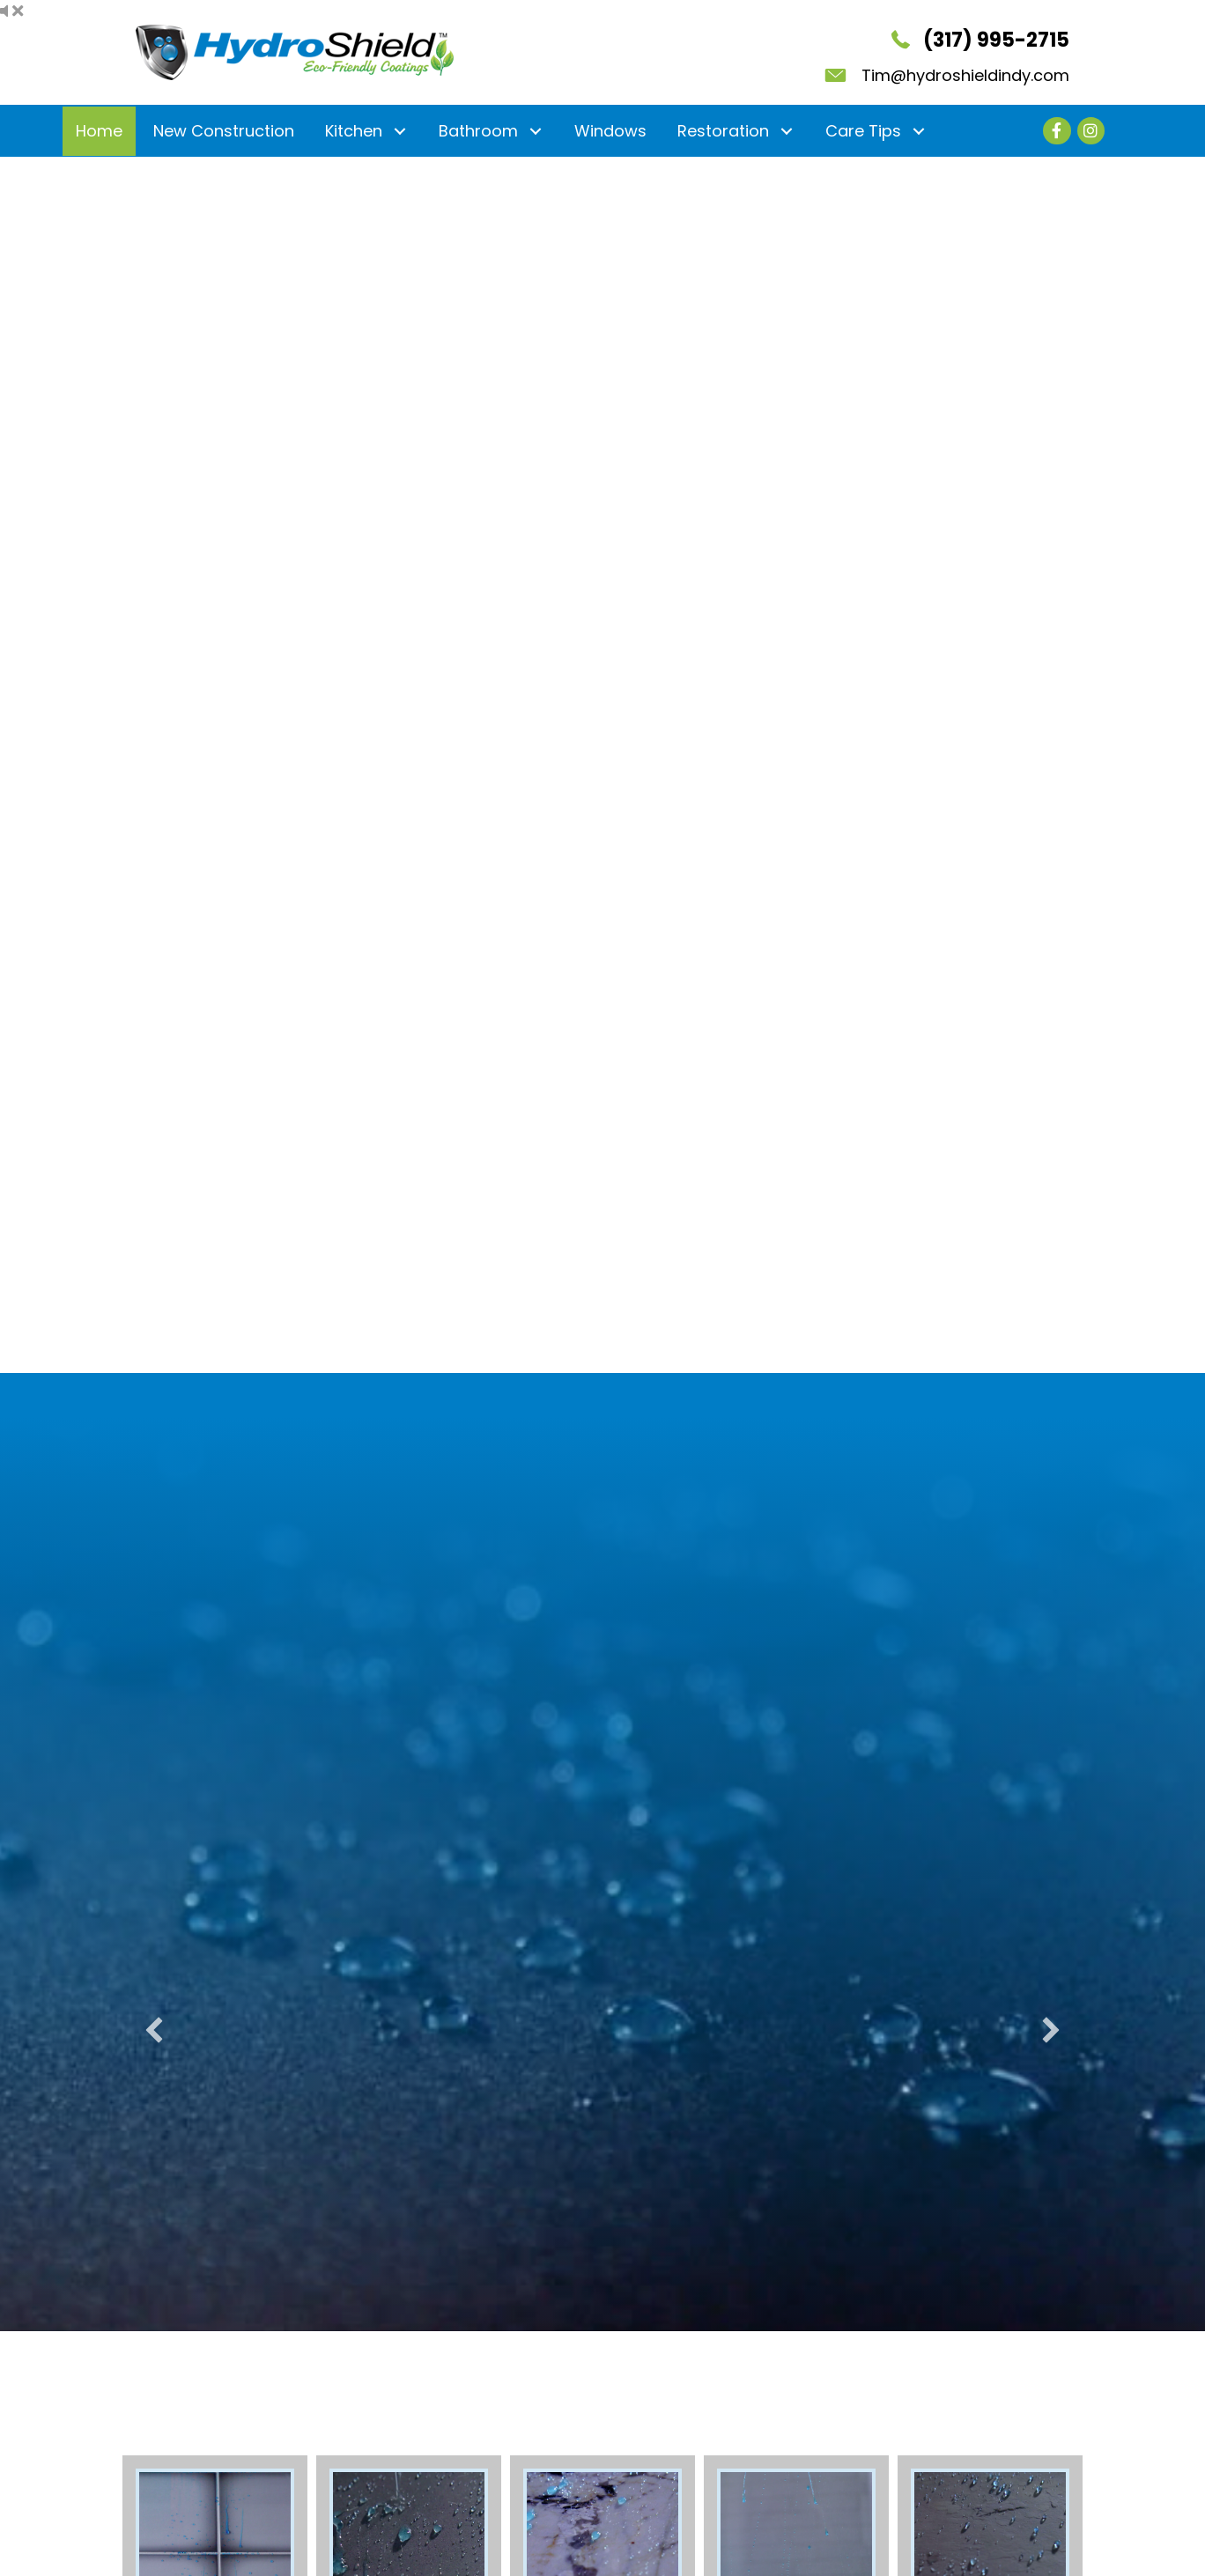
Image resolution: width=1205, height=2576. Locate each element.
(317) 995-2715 (996, 40)
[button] (399, 131)
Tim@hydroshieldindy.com (965, 75)
